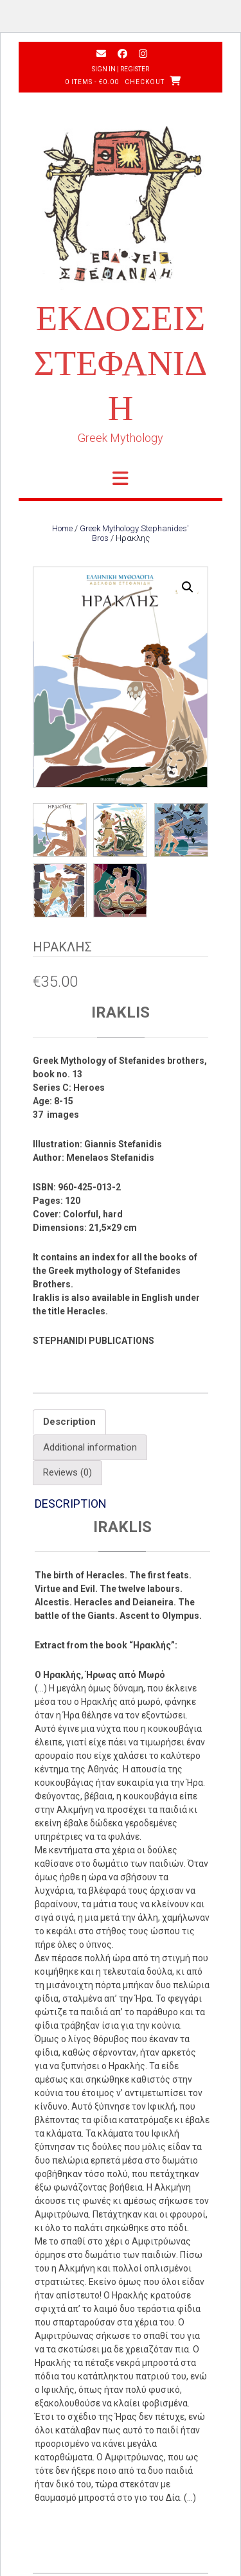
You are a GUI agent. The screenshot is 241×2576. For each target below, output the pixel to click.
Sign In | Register (120, 69)
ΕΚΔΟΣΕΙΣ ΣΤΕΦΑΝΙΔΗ (121, 363)
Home (62, 528)
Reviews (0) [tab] (67, 1473)
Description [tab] (69, 1423)
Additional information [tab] (90, 1448)
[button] (187, 587)
